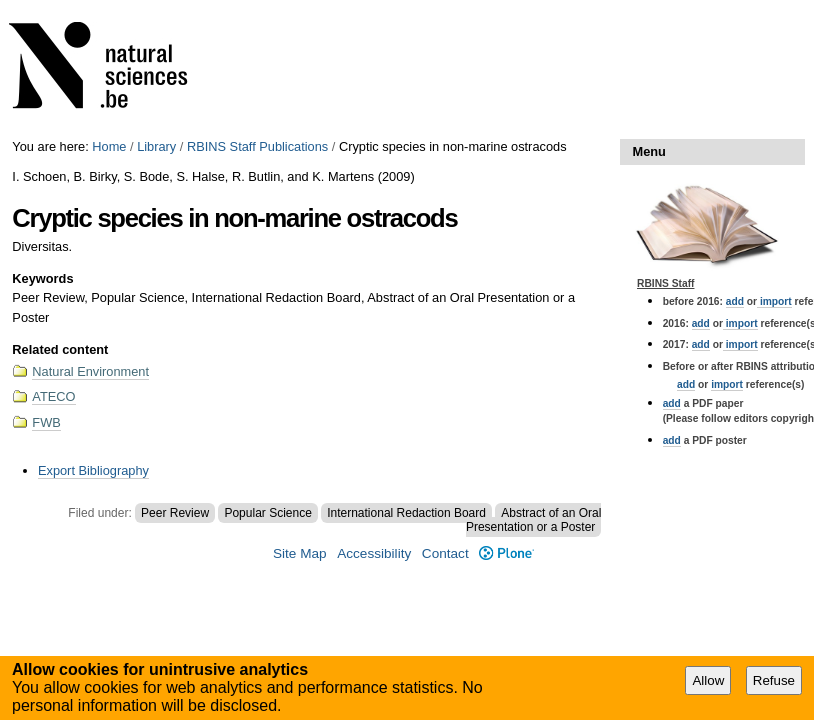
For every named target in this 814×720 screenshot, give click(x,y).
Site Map (300, 553)
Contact (445, 553)
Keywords (42, 278)
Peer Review (175, 513)
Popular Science (267, 513)
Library (156, 146)
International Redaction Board (406, 513)
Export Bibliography (93, 470)
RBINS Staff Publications (257, 146)
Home (109, 146)
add (735, 301)
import (774, 301)
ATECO (53, 396)
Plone (506, 553)
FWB (46, 422)
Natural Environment (90, 371)
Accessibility (374, 553)
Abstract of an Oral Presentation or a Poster (533, 520)
